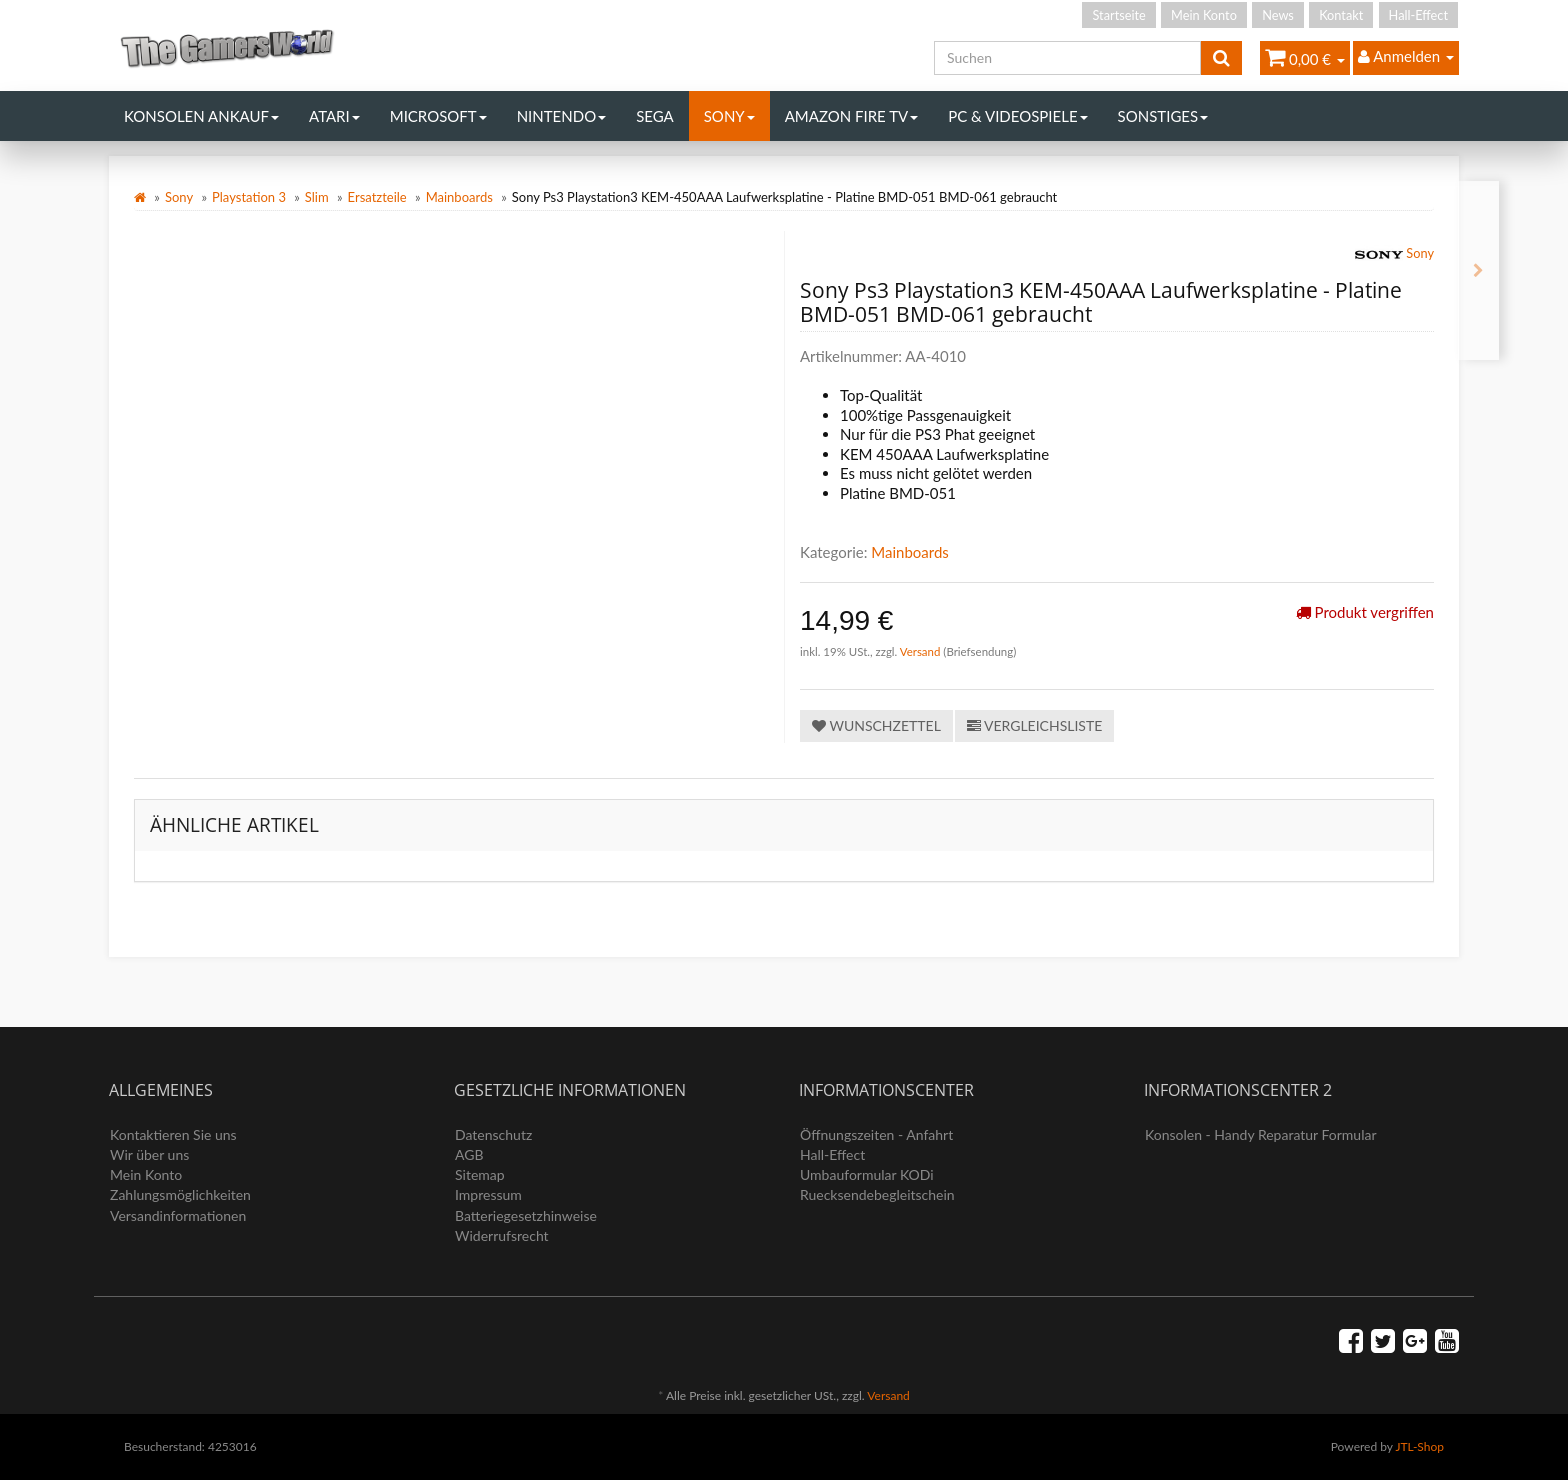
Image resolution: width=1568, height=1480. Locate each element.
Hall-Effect (1418, 15)
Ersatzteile (377, 197)
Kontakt (1341, 15)
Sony (729, 116)
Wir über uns (149, 1154)
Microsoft (438, 116)
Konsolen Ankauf (201, 116)
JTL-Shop (1419, 1446)
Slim (317, 197)
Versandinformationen (178, 1215)
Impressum (488, 1194)
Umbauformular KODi (867, 1174)
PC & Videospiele (1017, 116)
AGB (469, 1154)
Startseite (1118, 15)
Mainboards (459, 197)
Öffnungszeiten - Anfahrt (876, 1134)
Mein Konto (1204, 15)
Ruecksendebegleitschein (877, 1194)
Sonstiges (1163, 116)
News (1278, 15)
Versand (922, 651)
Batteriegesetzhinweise (526, 1215)
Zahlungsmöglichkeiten (180, 1194)
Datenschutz (493, 1134)
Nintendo (562, 116)
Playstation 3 (249, 197)
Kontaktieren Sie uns (173, 1134)
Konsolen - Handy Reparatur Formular (1261, 1134)
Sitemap (480, 1174)
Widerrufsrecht (502, 1235)
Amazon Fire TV (851, 116)
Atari (334, 116)
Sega (655, 116)
